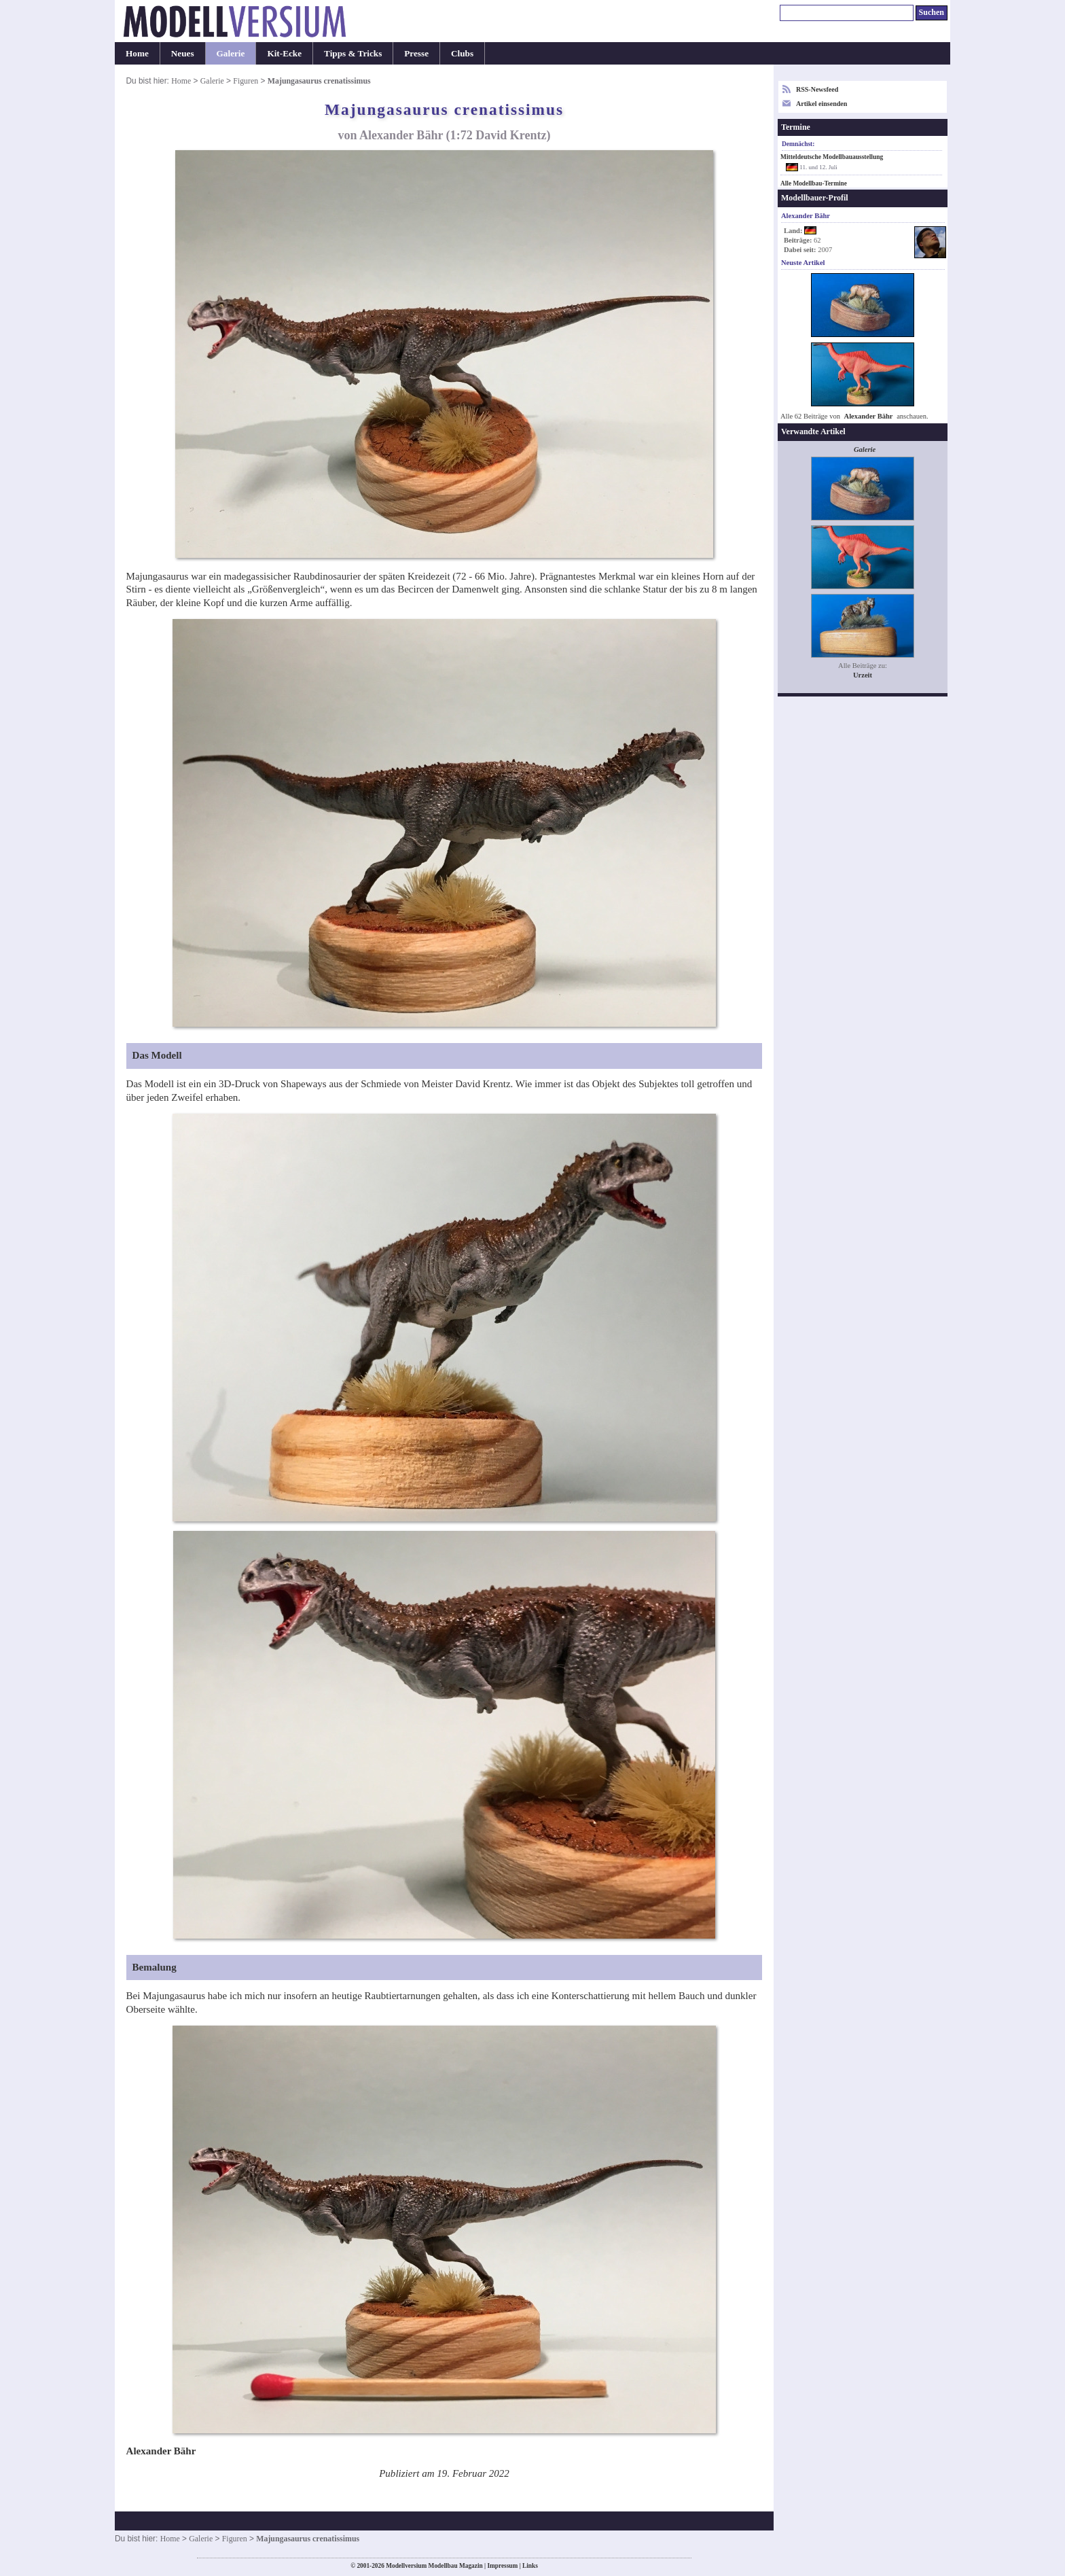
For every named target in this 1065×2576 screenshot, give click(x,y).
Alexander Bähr (868, 416)
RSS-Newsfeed (817, 89)
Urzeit (862, 675)
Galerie (231, 53)
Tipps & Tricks (353, 53)
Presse (416, 53)
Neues (182, 53)
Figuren (245, 81)
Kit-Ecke (284, 53)
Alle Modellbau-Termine (813, 183)
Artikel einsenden (821, 103)
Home (137, 53)
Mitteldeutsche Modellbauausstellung (831, 157)
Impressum (502, 2565)
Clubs (462, 53)
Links (530, 2565)
